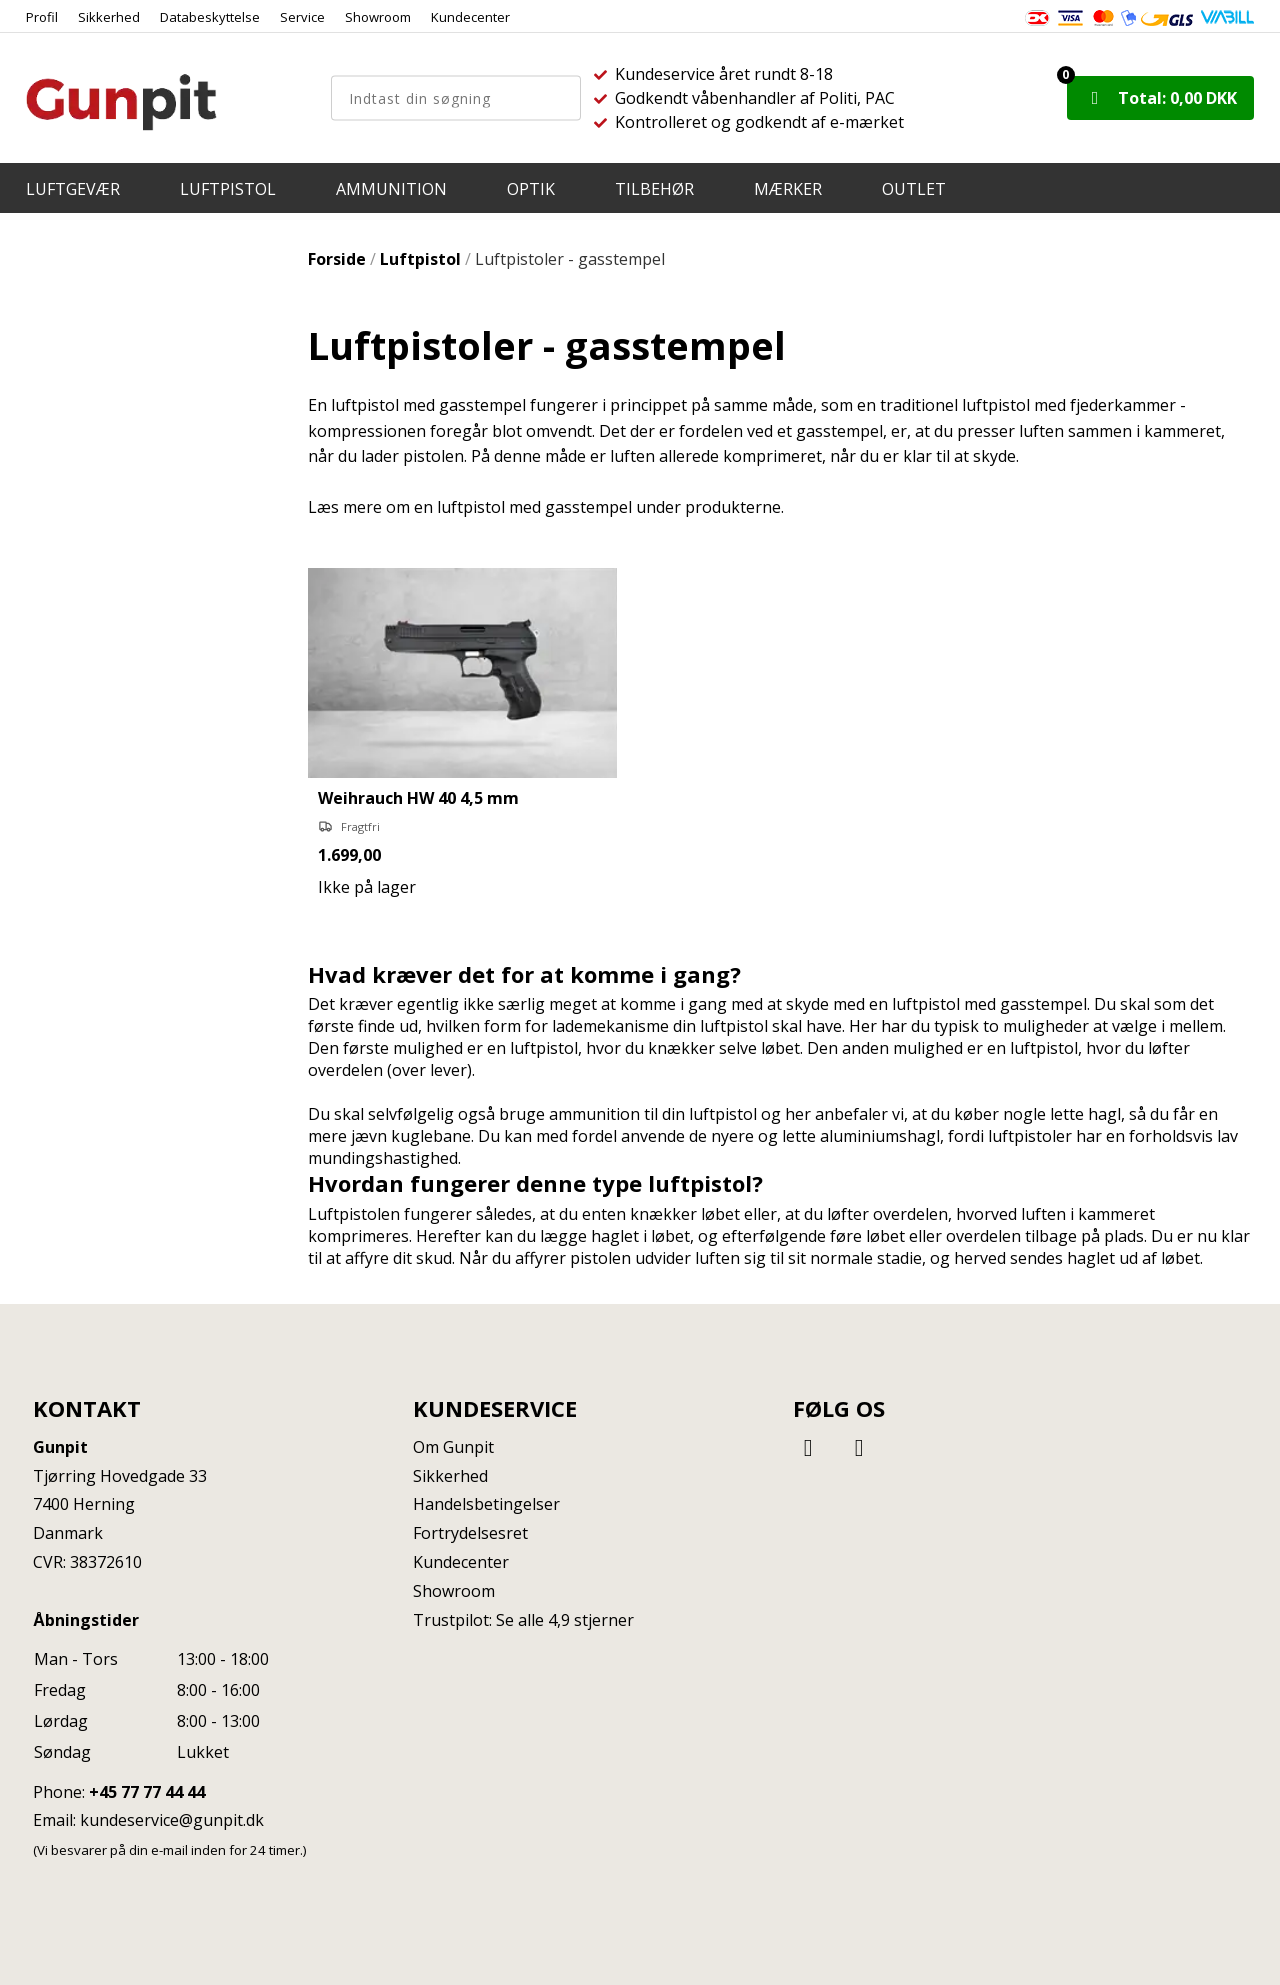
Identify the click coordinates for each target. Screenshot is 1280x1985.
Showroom (378, 17)
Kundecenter (470, 17)
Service (302, 17)
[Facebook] (811, 1446)
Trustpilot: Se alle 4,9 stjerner (523, 1620)
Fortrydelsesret (470, 1533)
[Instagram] (859, 1446)
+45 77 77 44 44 (147, 1792)
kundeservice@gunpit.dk (172, 1820)
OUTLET (914, 189)
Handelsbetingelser (486, 1504)
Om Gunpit (453, 1447)
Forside (337, 259)
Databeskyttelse (210, 17)
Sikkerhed (109, 17)
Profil (42, 17)
